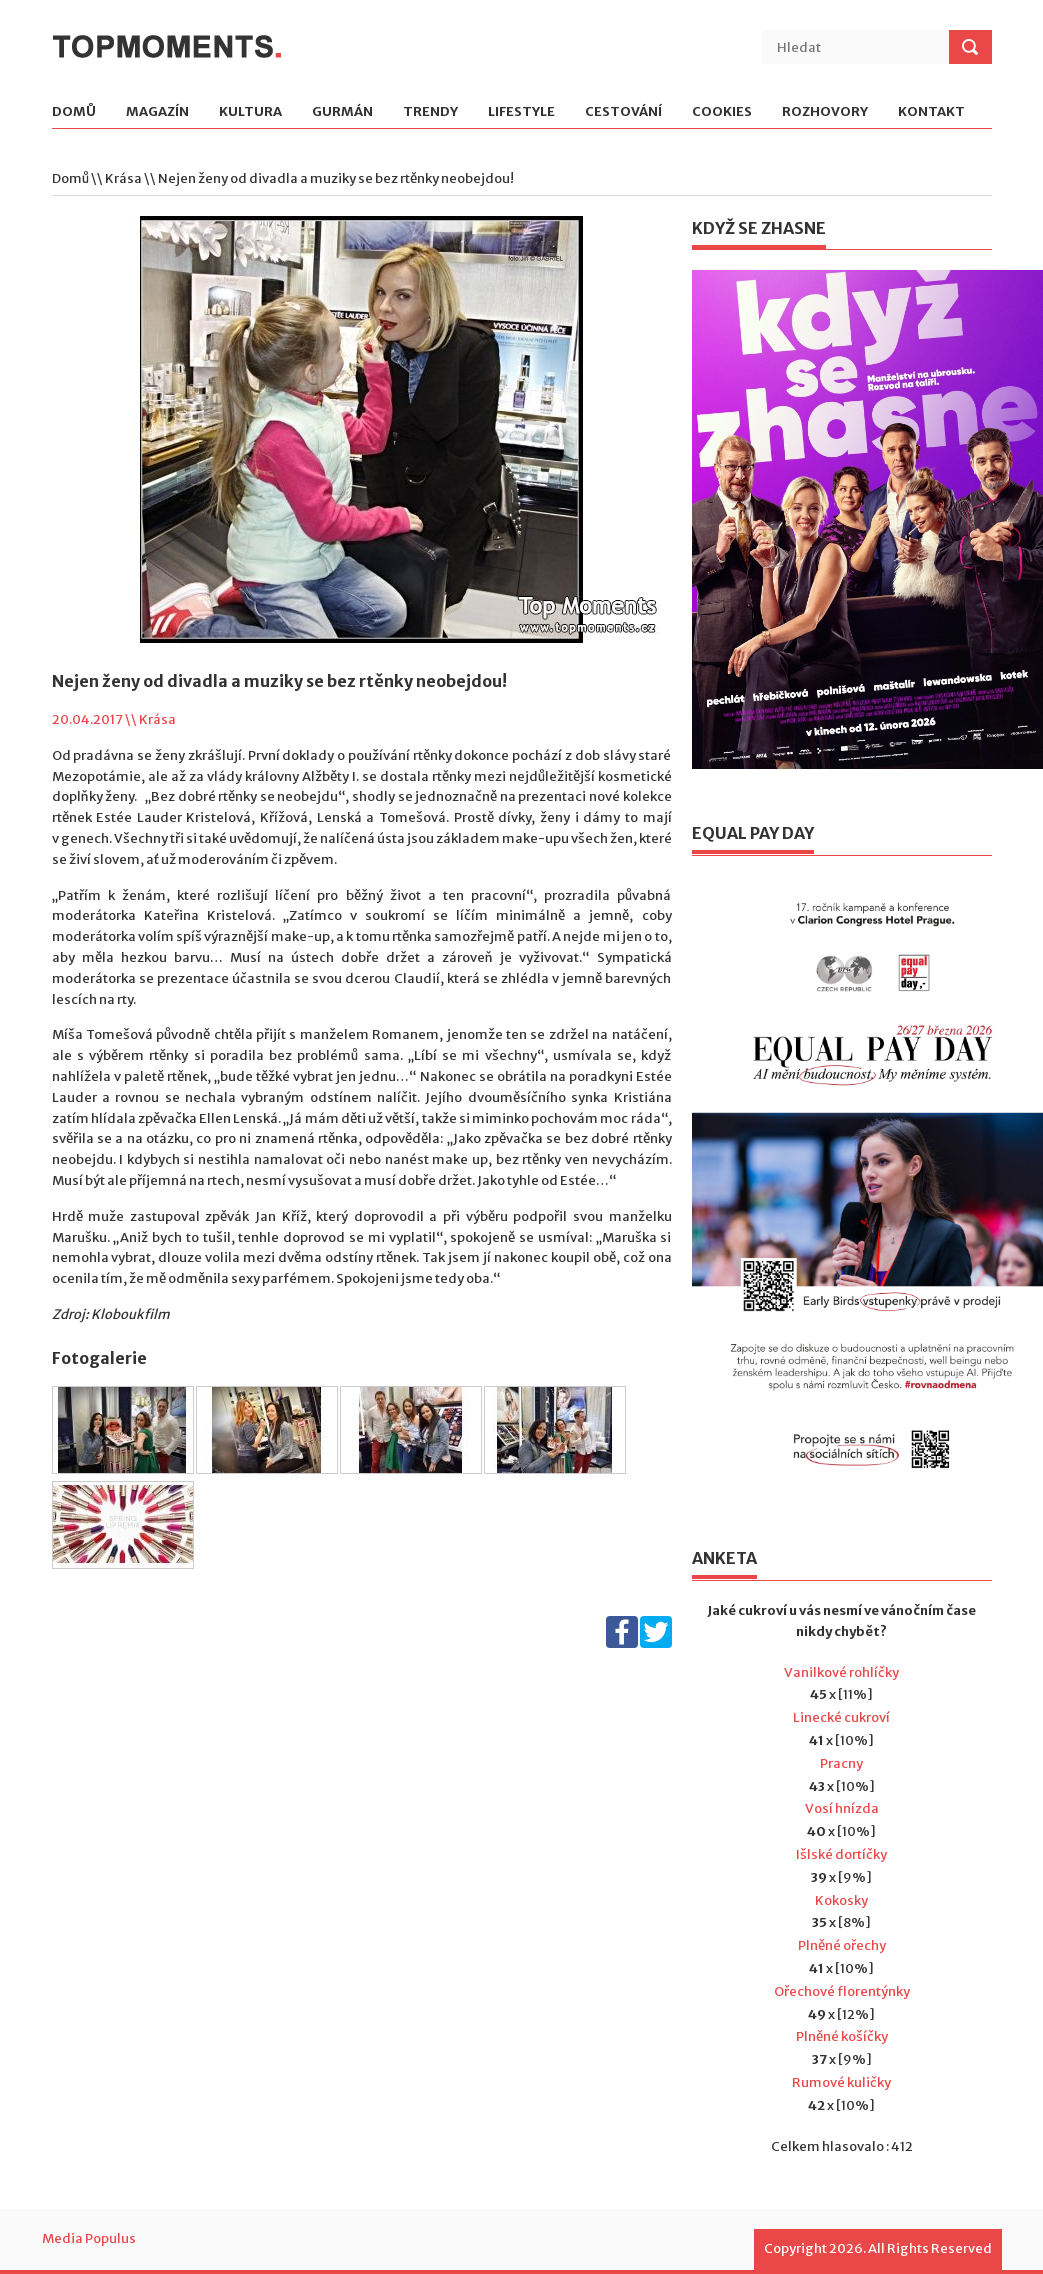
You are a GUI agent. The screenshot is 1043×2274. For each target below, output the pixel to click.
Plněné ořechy (842, 1945)
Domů (74, 112)
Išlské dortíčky (841, 1854)
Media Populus (89, 2238)
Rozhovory (825, 112)
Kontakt (931, 112)
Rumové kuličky (841, 2082)
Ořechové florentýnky (842, 1991)
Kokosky (841, 1900)
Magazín (157, 112)
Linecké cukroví (841, 1717)
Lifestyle (521, 112)
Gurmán (342, 112)
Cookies (722, 112)
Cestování (623, 112)
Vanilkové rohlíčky (841, 1672)
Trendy (430, 112)
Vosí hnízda (842, 1808)
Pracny (841, 1763)
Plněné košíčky (842, 2036)
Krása (123, 178)
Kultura (250, 112)
